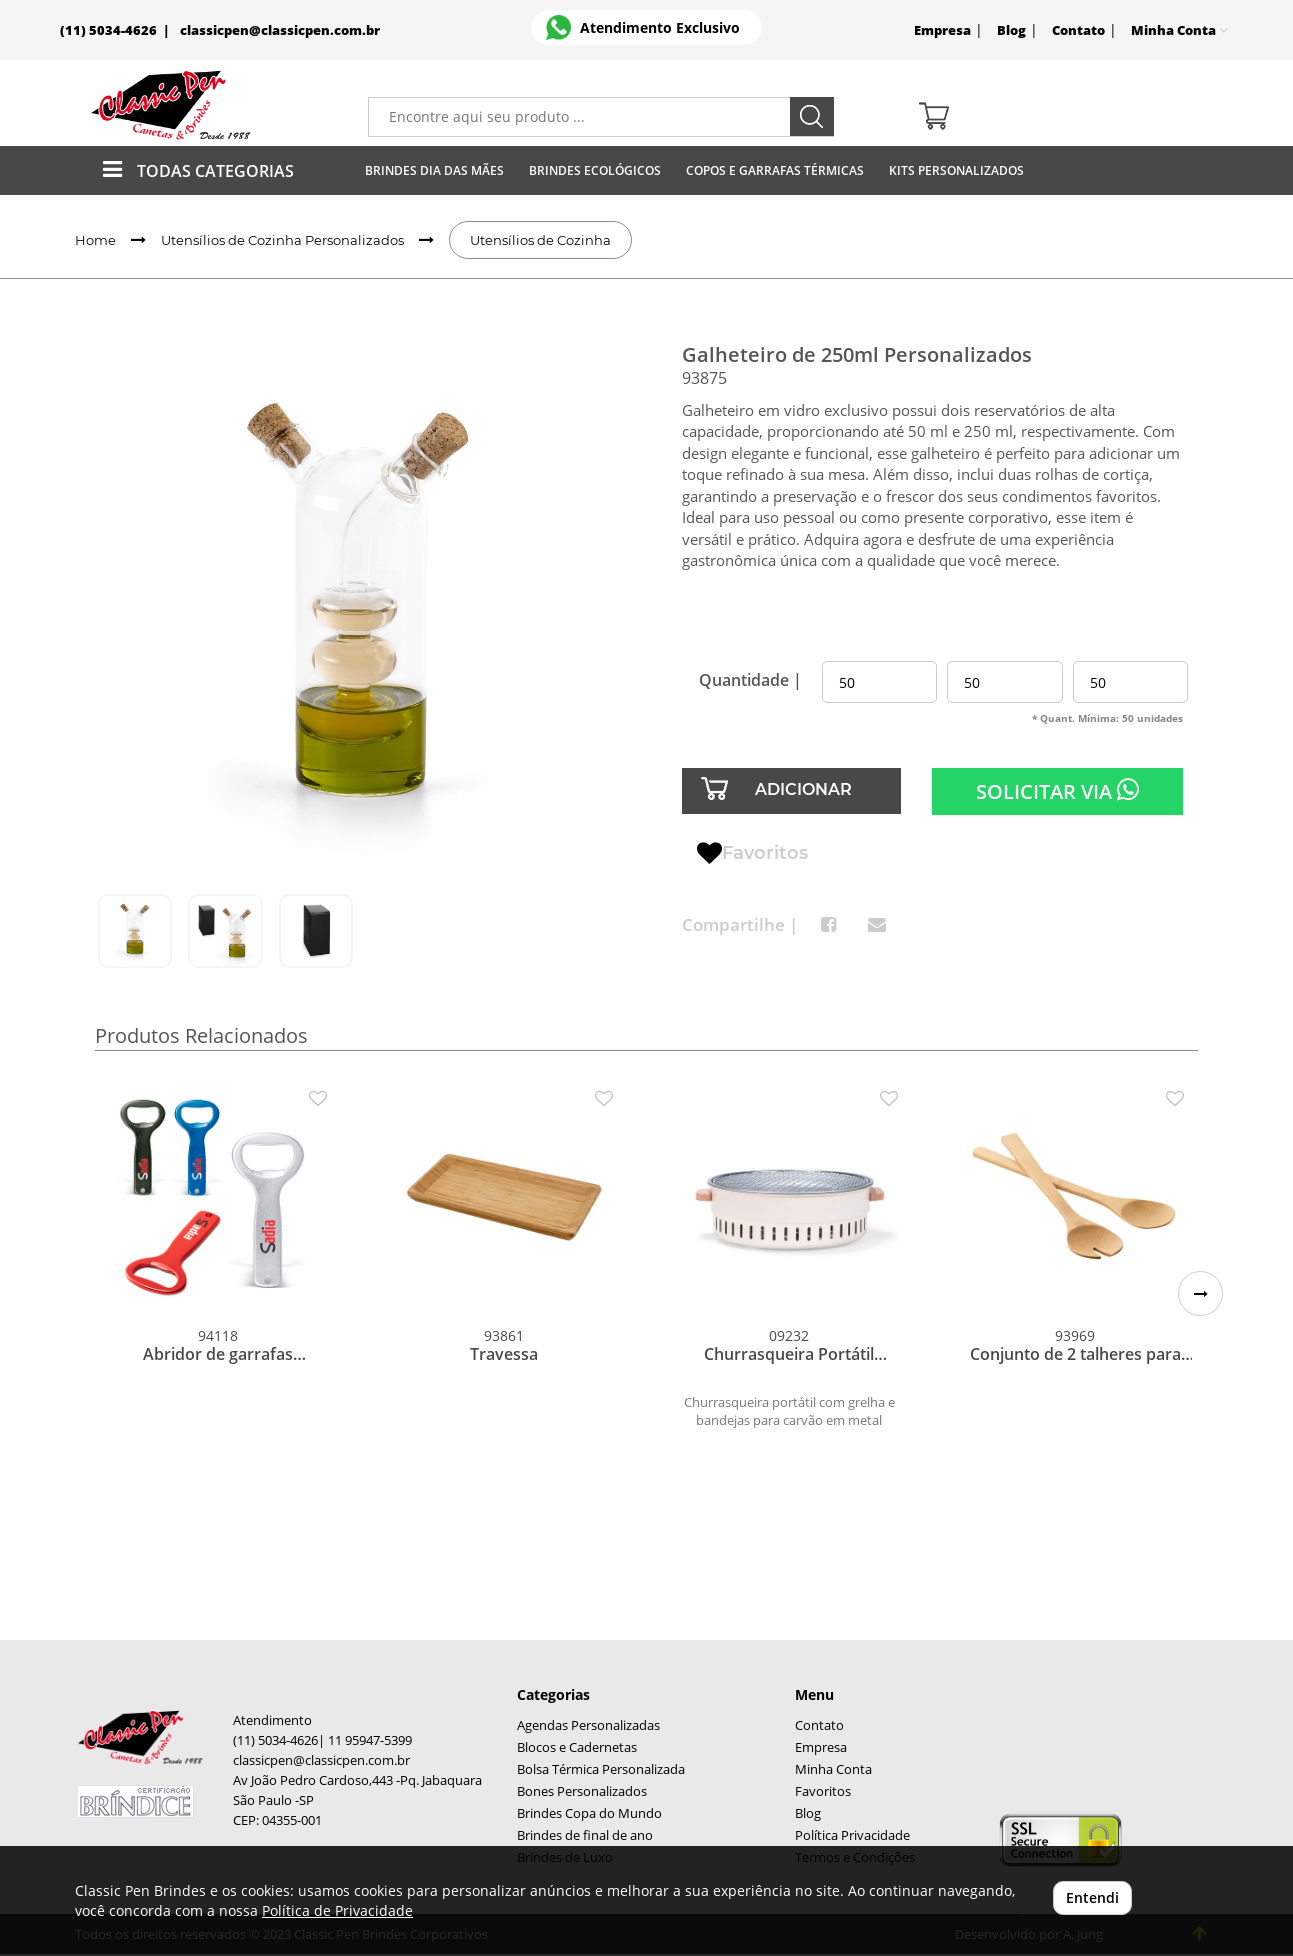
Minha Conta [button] (1179, 30)
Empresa (942, 30)
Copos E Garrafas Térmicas (775, 170)
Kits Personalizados (956, 170)
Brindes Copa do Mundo (589, 1813)
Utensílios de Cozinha (540, 240)
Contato (1078, 30)
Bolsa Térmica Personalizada (601, 1769)
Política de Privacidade (337, 1910)
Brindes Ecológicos (595, 170)
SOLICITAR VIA (1057, 791)
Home (95, 240)
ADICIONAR (803, 789)
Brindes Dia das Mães (434, 170)
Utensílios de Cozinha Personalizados (282, 240)
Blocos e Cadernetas (577, 1747)
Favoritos (752, 854)
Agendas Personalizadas (588, 1725)
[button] (1200, 1293)
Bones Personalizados (582, 1791)
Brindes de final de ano (585, 1835)
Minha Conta (833, 1769)
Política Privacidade (852, 1835)
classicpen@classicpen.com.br (280, 30)
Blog (1011, 30)
